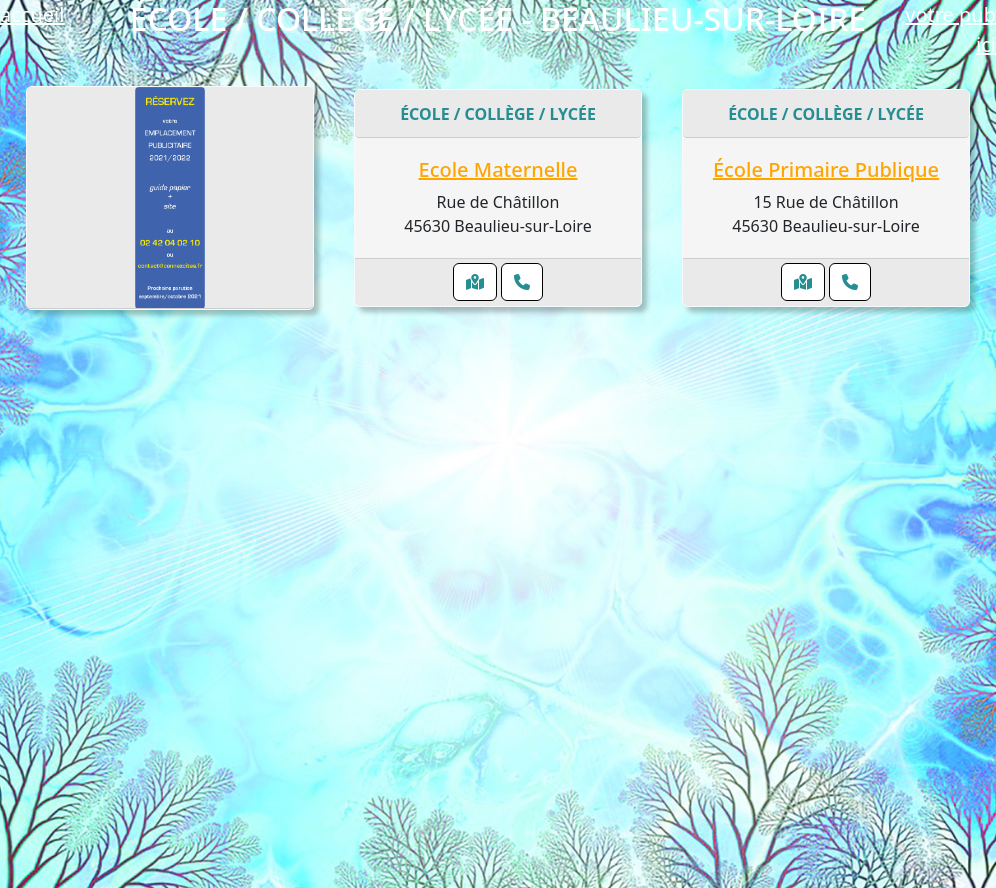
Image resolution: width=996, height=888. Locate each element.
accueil (32, 14)
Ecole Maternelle (498, 169)
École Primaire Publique (826, 169)
